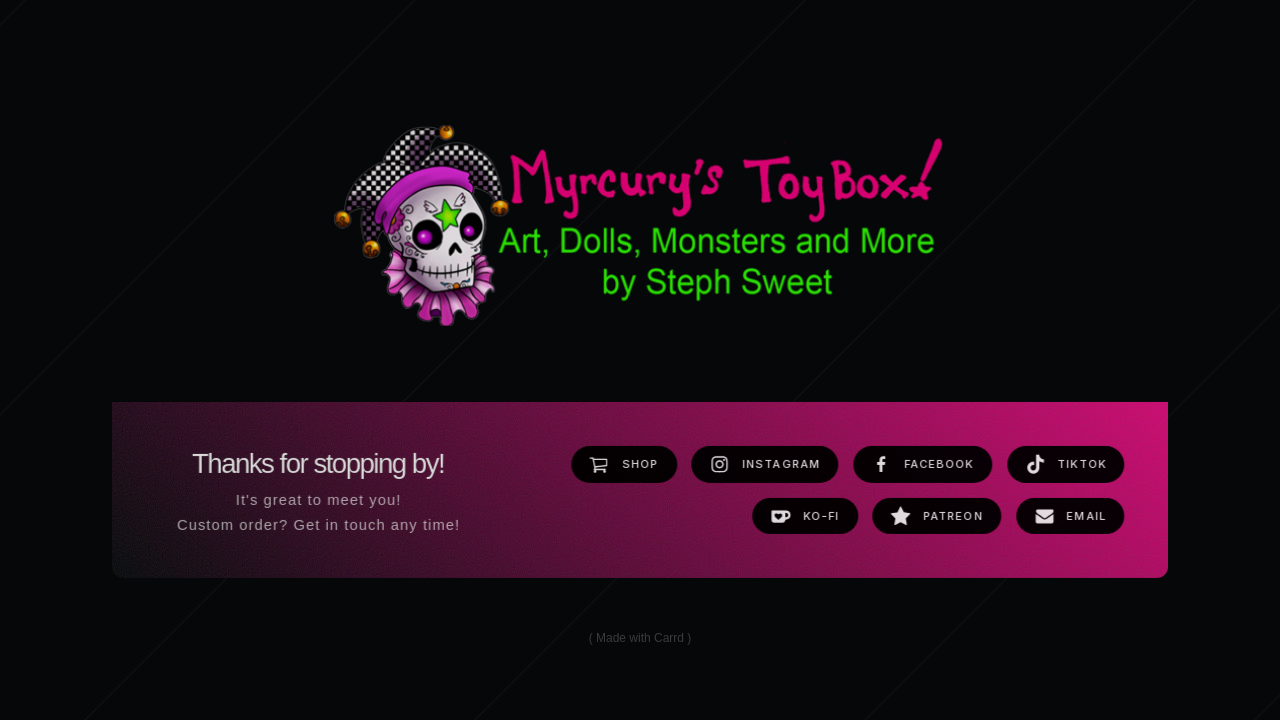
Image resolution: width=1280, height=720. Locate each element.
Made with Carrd (640, 639)
